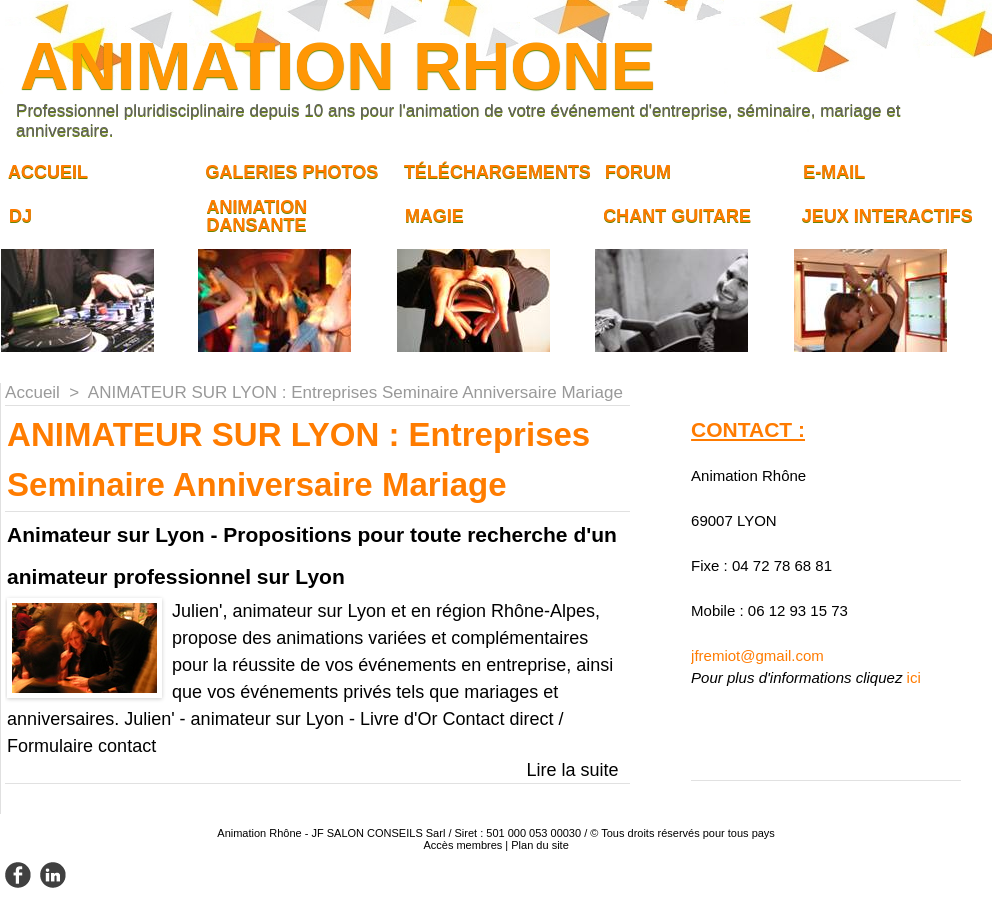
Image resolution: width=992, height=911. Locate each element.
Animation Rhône (259, 833)
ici (914, 677)
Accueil (48, 172)
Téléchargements (497, 172)
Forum (638, 172)
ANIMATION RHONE (337, 65)
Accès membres (462, 845)
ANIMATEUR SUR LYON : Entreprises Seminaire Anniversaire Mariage (355, 392)
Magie (434, 216)
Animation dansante (256, 216)
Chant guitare (677, 216)
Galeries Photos (291, 172)
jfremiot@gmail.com (757, 655)
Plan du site (539, 845)
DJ (20, 216)
